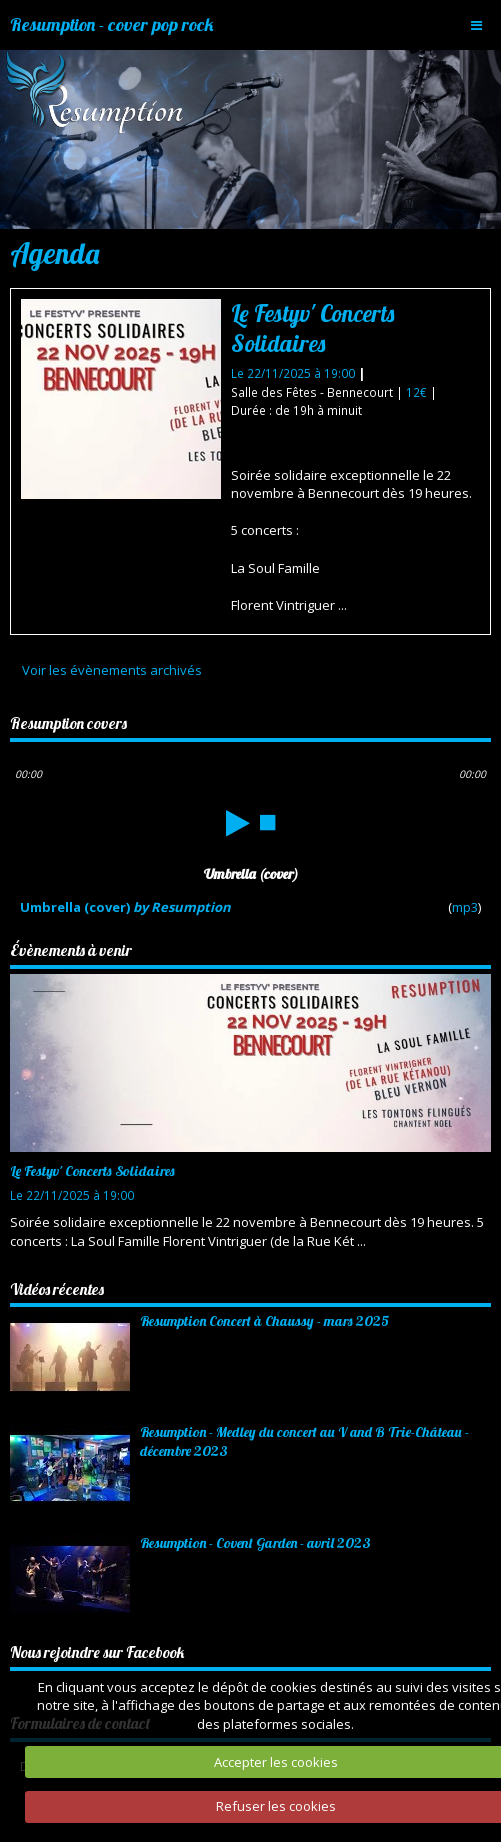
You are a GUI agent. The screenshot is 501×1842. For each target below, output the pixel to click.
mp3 (465, 907)
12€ (418, 392)
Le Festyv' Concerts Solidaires (312, 328)
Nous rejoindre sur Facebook (97, 1652)
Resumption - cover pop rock (112, 24)
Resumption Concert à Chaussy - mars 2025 (264, 1321)
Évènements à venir (71, 950)
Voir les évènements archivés (112, 670)
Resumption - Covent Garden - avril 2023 (255, 1543)
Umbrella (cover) (125, 907)
